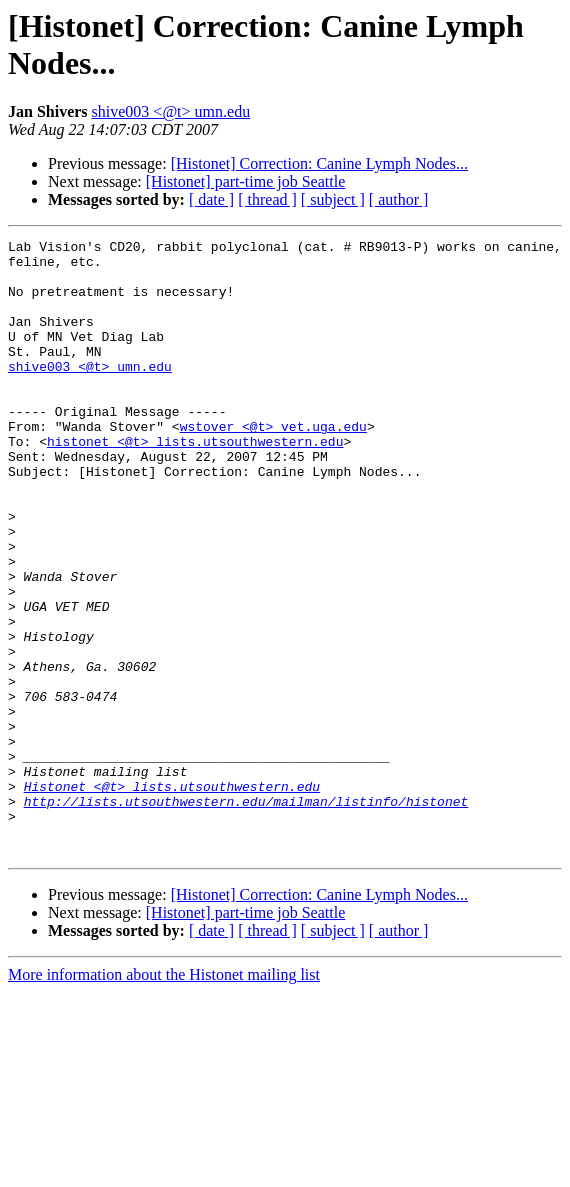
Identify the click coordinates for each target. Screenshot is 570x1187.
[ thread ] (267, 199)
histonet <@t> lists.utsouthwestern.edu (195, 483)
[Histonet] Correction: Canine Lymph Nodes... (319, 163)
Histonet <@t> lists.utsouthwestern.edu (172, 897)
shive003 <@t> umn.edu (171, 111)
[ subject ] (333, 199)
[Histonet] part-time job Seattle (246, 181)
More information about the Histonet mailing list (164, 1097)
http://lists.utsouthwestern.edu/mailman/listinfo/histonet (246, 915)
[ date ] (211, 199)
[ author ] (399, 199)
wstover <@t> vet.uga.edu (273, 465)
